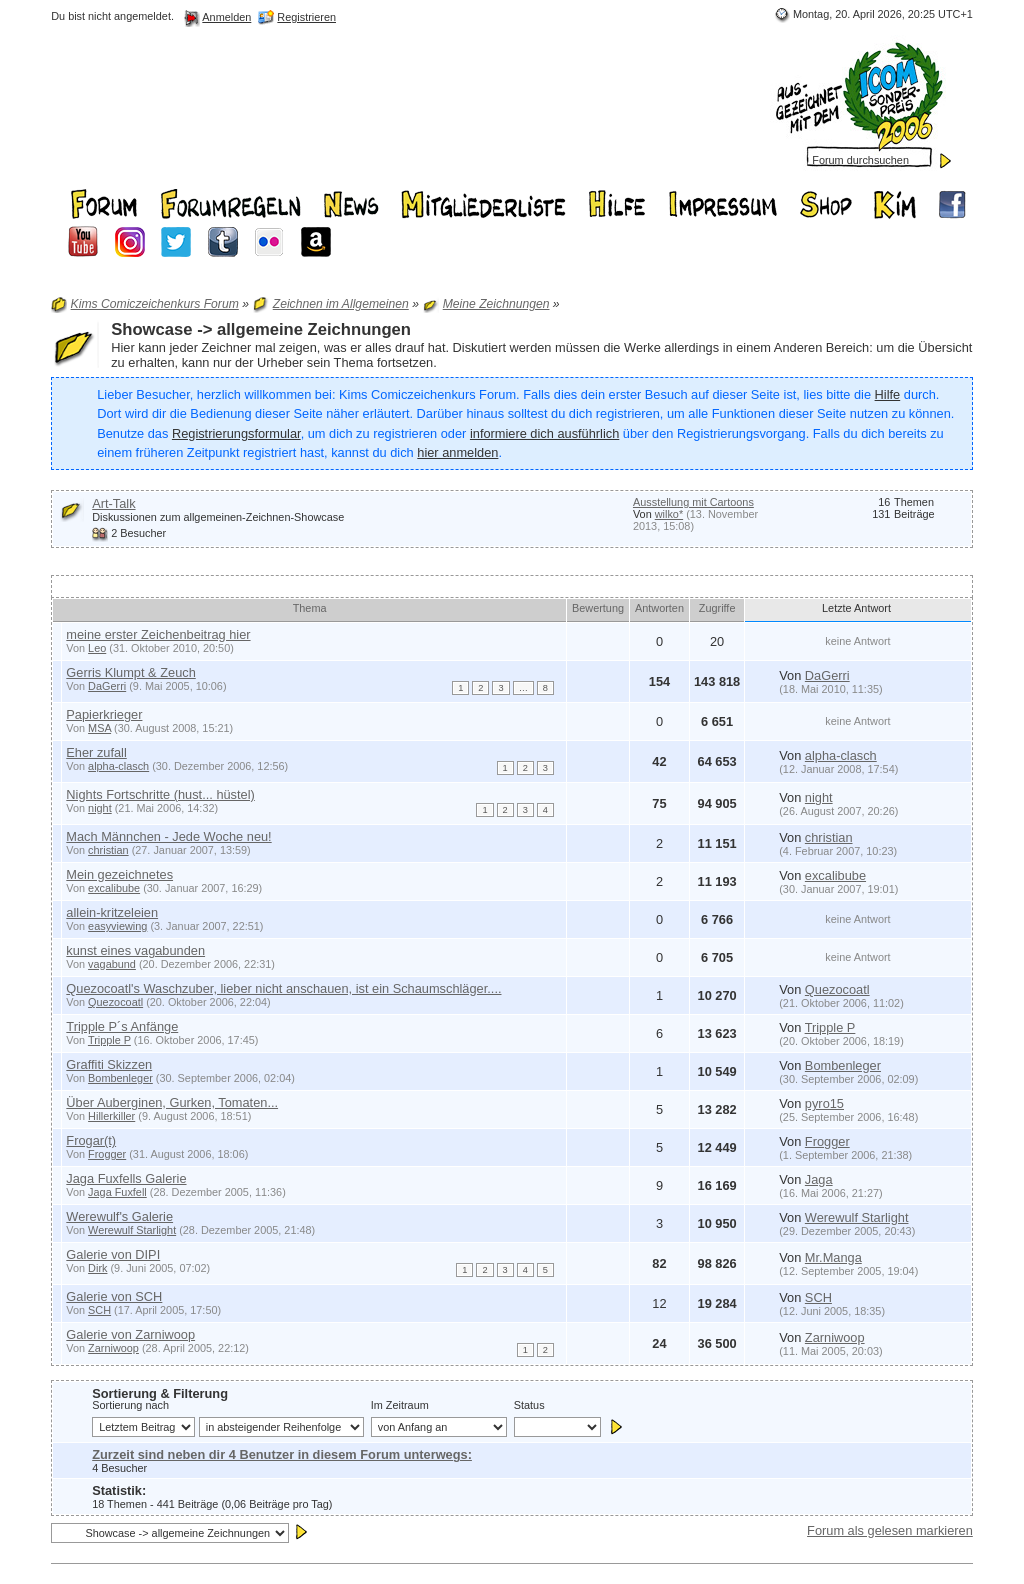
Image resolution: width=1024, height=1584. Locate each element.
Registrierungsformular (236, 433)
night (100, 808)
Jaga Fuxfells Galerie (126, 1178)
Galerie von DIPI (113, 1254)
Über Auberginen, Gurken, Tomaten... (172, 1102)
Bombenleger (120, 1078)
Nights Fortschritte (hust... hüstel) (160, 794)
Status (529, 1405)
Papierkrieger (104, 714)
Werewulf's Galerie (119, 1216)
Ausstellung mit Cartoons (693, 502)
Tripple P (109, 1040)
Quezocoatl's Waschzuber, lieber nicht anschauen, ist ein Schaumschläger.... (283, 988)
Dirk (97, 1268)
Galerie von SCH (114, 1296)
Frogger (107, 1154)
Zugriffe (717, 608)
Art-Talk (113, 503)
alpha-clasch (118, 766)
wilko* (669, 514)
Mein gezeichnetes (119, 874)
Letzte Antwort (858, 608)
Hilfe (888, 394)
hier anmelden (457, 452)
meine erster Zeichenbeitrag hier (158, 634)
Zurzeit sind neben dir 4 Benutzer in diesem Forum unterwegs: (282, 1454)
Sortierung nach (130, 1405)
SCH (99, 1310)
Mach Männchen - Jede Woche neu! (168, 836)
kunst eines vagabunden (135, 950)
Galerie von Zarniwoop (130, 1334)
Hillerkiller (111, 1116)
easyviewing (117, 926)
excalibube (114, 888)
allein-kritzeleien (112, 912)
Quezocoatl (115, 1002)
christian (108, 850)
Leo (97, 648)
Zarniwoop (113, 1348)
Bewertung (598, 608)
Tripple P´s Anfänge (122, 1026)
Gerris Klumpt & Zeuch (130, 672)
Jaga (819, 1179)
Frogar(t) (91, 1140)
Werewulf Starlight (132, 1230)
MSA (99, 728)
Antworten (659, 608)
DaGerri (107, 686)
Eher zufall (96, 752)
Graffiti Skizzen (109, 1064)
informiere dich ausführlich (544, 433)
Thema (310, 608)
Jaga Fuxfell (117, 1192)
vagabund (112, 964)
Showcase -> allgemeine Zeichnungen (261, 329)
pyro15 (824, 1103)
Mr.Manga (833, 1257)
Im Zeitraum (400, 1405)
